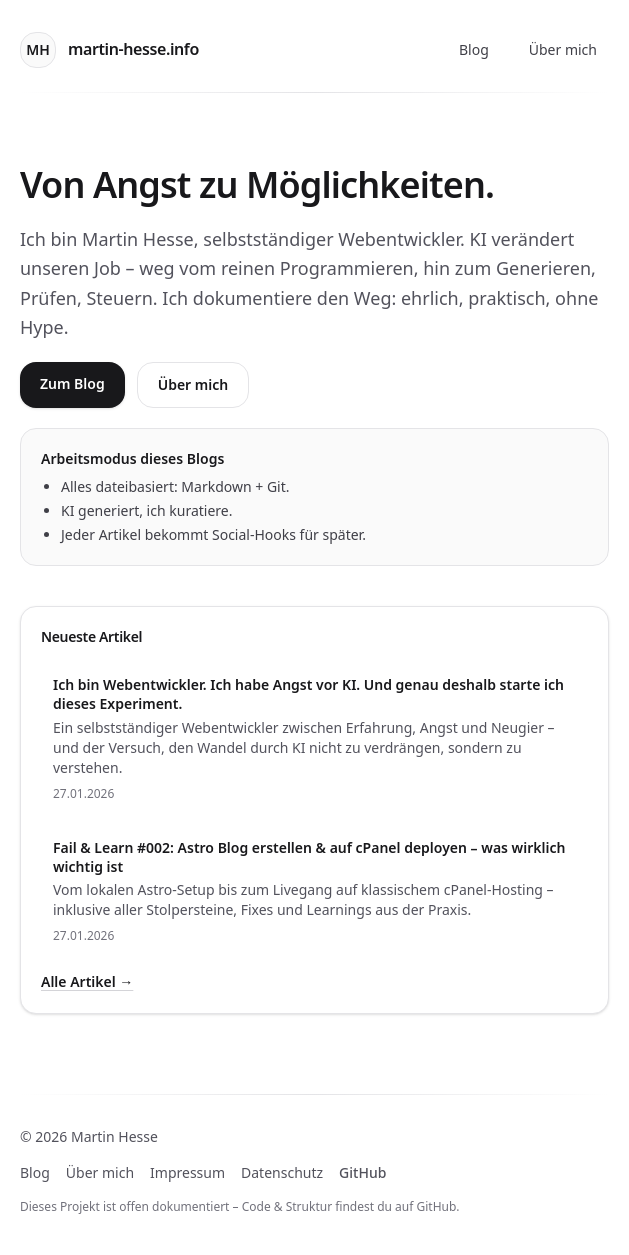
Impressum (187, 1172)
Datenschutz (282, 1172)
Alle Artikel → (87, 981)
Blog (474, 49)
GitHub (362, 1172)
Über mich (563, 49)
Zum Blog (72, 383)
